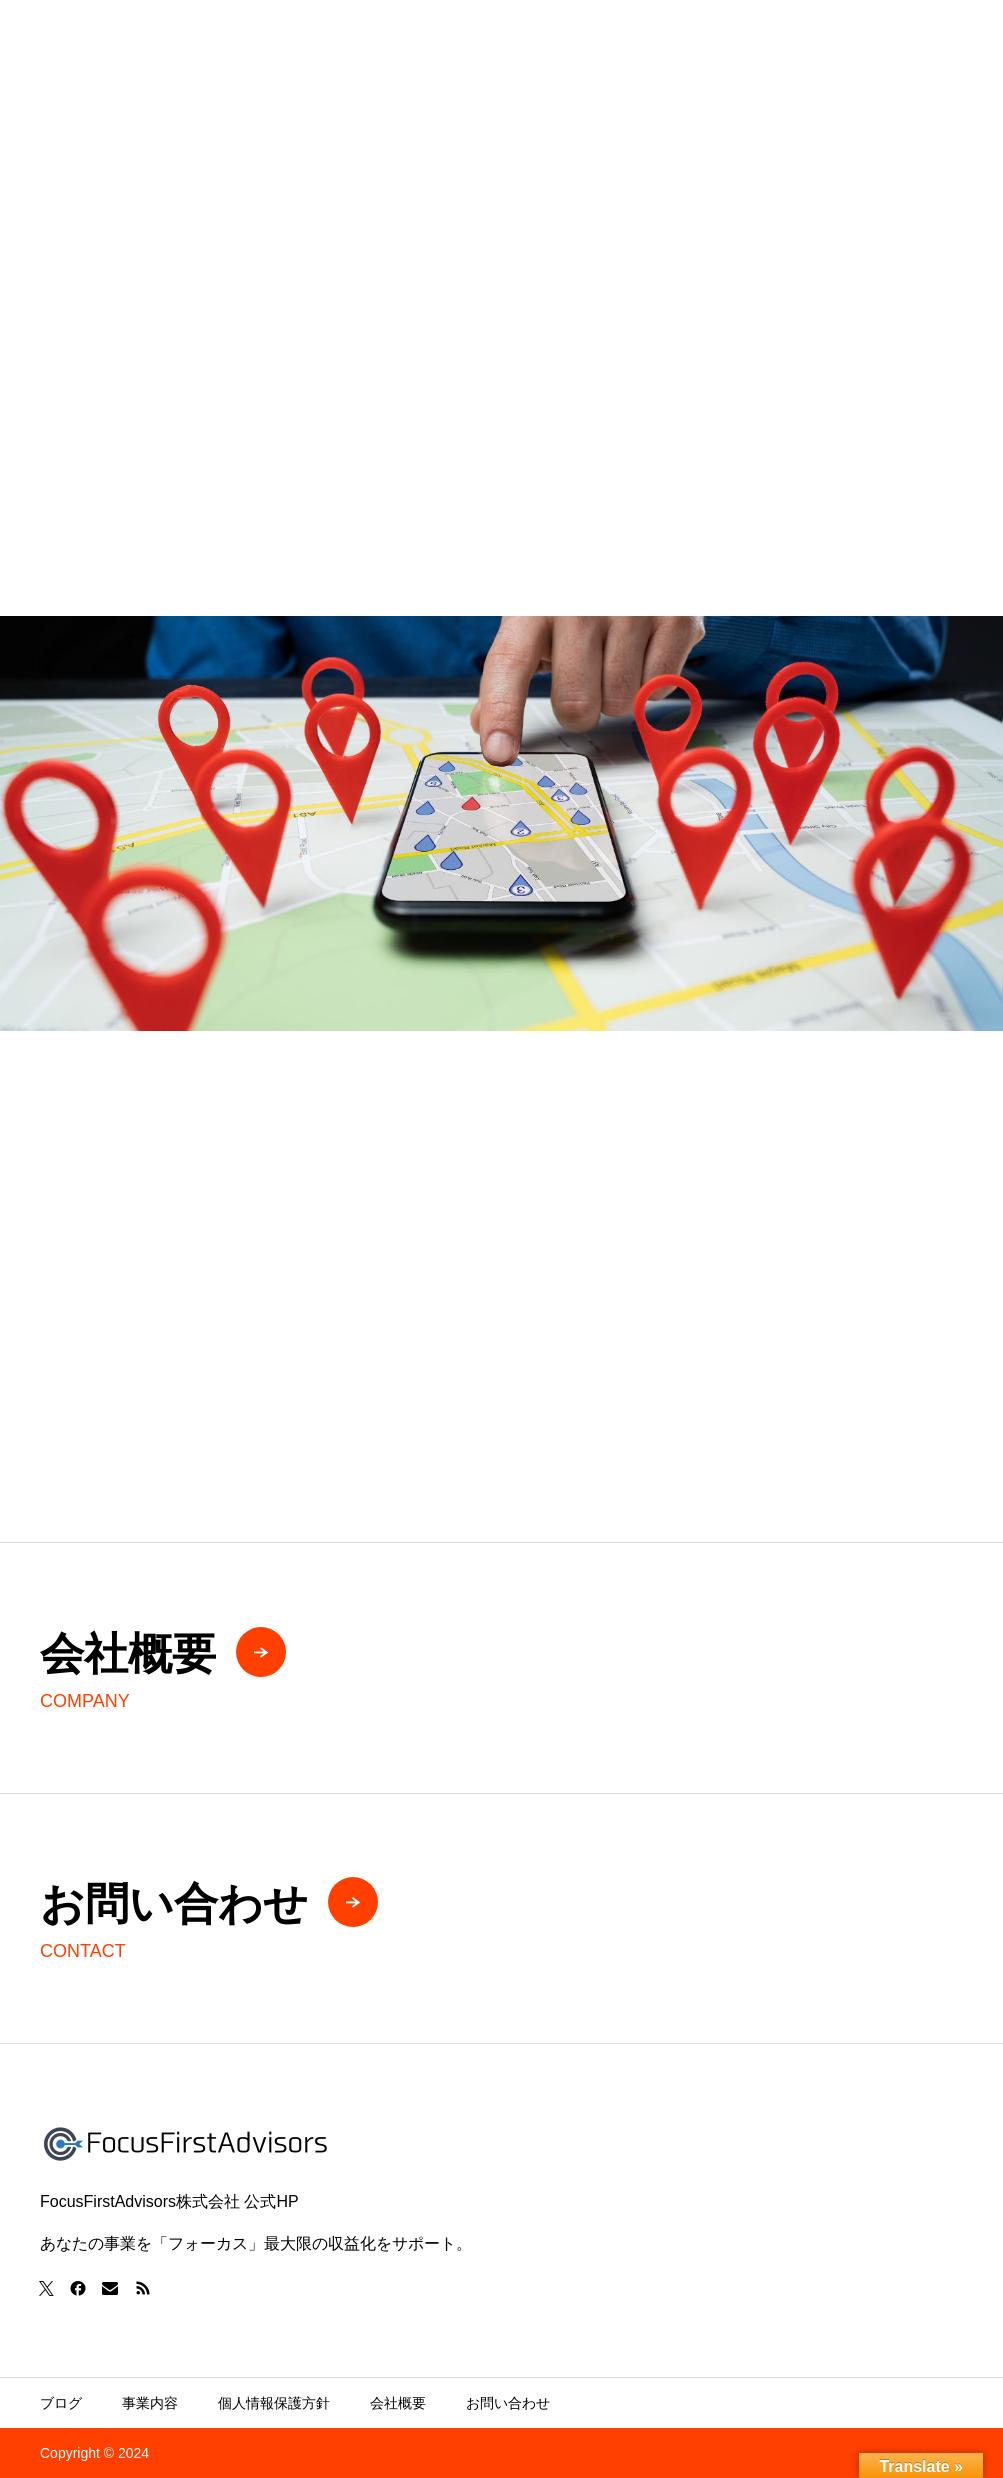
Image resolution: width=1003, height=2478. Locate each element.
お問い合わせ (508, 2403)
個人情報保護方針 (274, 2403)
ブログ (61, 2403)
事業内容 (150, 2403)
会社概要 (398, 2403)
